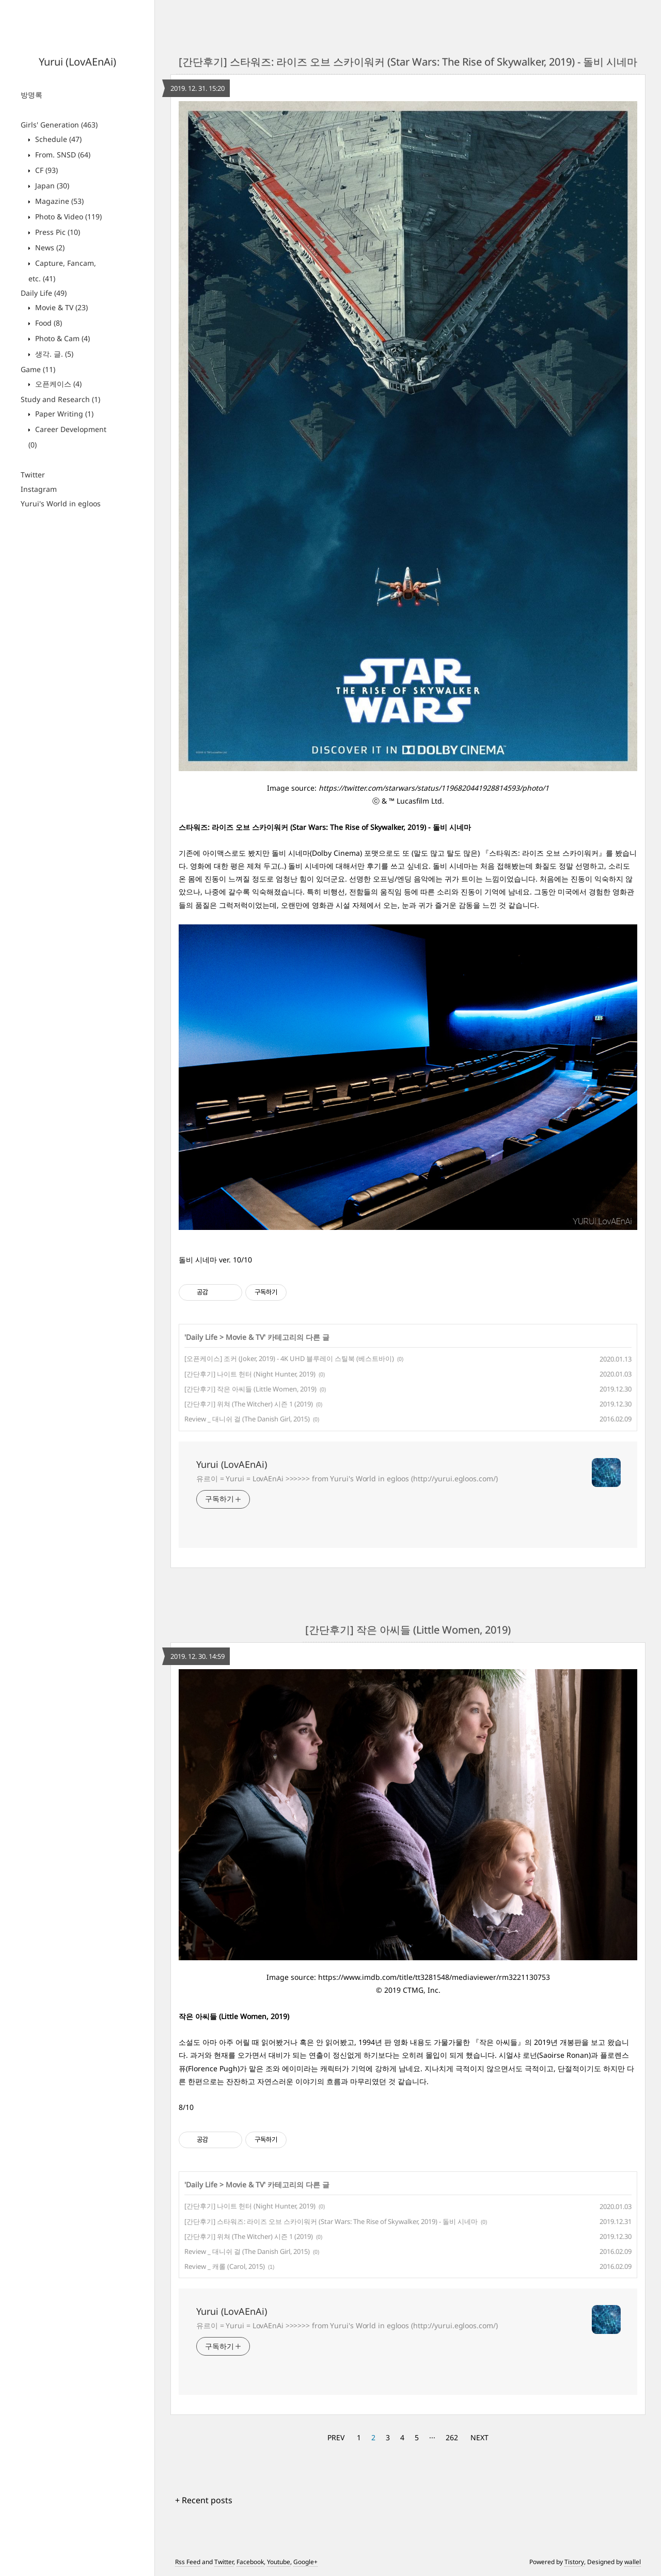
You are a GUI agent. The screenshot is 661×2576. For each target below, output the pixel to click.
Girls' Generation (59, 125)
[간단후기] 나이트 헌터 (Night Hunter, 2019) (250, 1374)
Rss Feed (187, 2561)
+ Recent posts (203, 2500)
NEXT (479, 2437)
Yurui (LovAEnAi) (77, 62)
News (49, 247)
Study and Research (60, 399)
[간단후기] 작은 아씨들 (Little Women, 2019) (250, 1389)
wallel (632, 2561)
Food (47, 323)
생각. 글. (53, 354)
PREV (335, 2437)
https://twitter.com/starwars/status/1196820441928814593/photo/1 (434, 788)
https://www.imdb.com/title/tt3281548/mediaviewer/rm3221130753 (434, 1977)
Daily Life (44, 293)
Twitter (33, 474)
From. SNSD (61, 154)
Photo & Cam (61, 338)
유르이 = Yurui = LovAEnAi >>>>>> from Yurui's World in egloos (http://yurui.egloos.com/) (347, 1478)
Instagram (39, 489)
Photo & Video (67, 216)
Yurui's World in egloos (61, 503)
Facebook (250, 2561)
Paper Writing (63, 414)
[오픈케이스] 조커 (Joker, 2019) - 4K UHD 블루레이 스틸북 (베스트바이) (289, 1358)
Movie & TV (60, 307)
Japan (51, 185)
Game (38, 369)
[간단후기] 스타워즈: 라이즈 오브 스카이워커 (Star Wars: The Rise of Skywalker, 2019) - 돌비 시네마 (408, 62)
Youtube (278, 2561)
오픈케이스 (57, 384)
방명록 (31, 95)
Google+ (305, 2561)
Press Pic (56, 232)
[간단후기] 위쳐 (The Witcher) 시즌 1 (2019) (248, 1404)
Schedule (57, 139)
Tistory (574, 2561)
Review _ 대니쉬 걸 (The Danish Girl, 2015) (247, 1418)
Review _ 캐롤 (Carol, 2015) (224, 2266)
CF (45, 170)
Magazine (58, 201)
